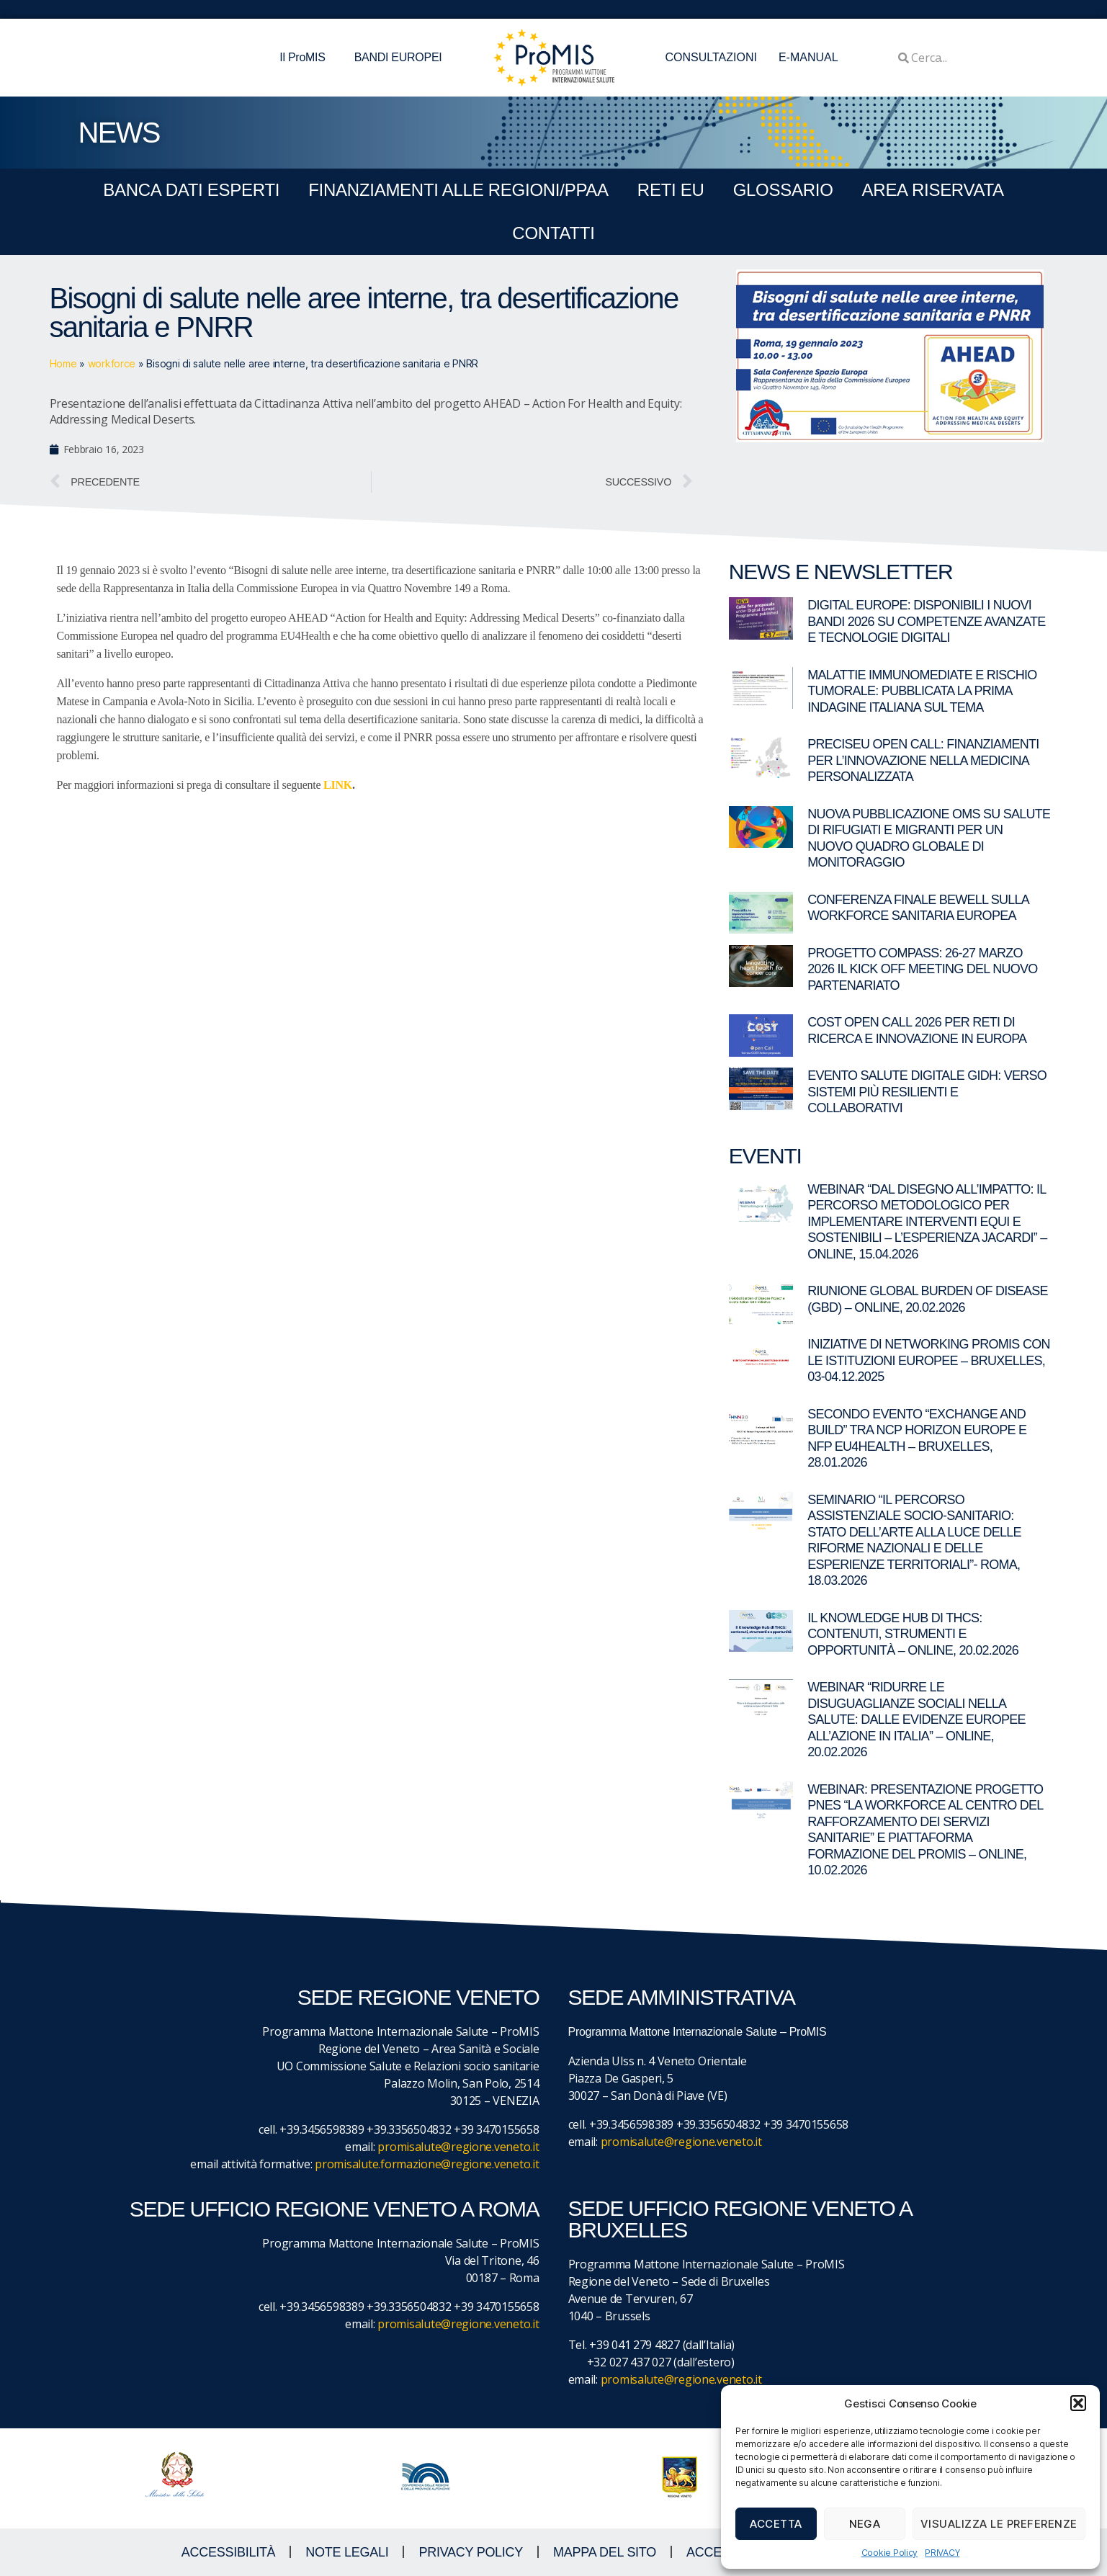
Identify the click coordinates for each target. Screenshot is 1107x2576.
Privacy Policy (470, 2552)
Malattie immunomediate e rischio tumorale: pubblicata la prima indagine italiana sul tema (921, 691)
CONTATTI (553, 233)
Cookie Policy (889, 2552)
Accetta (776, 2524)
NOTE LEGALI (346, 2552)
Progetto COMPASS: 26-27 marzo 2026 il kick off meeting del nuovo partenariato (922, 969)
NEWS (119, 132)
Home (63, 363)
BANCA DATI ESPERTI (191, 190)
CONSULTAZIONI (711, 57)
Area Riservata (933, 190)
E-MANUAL (808, 57)
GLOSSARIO (783, 190)
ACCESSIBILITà (228, 2552)
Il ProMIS (305, 57)
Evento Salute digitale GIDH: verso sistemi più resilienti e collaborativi (927, 1091)
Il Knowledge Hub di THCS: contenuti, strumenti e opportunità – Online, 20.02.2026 (912, 1634)
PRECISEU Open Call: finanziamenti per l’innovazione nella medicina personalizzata (923, 760)
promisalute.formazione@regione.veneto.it (427, 2164)
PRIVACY (942, 2552)
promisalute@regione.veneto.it (458, 2147)
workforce (112, 363)
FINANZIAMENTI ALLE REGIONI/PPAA (458, 190)
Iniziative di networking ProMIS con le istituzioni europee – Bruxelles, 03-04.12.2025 (928, 1360)
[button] (1078, 2403)
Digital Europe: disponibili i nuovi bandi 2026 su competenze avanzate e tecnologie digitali (926, 621)
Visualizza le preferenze (998, 2524)
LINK (337, 785)
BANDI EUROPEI (398, 57)
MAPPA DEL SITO (604, 2552)
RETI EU (670, 190)
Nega (865, 2524)
